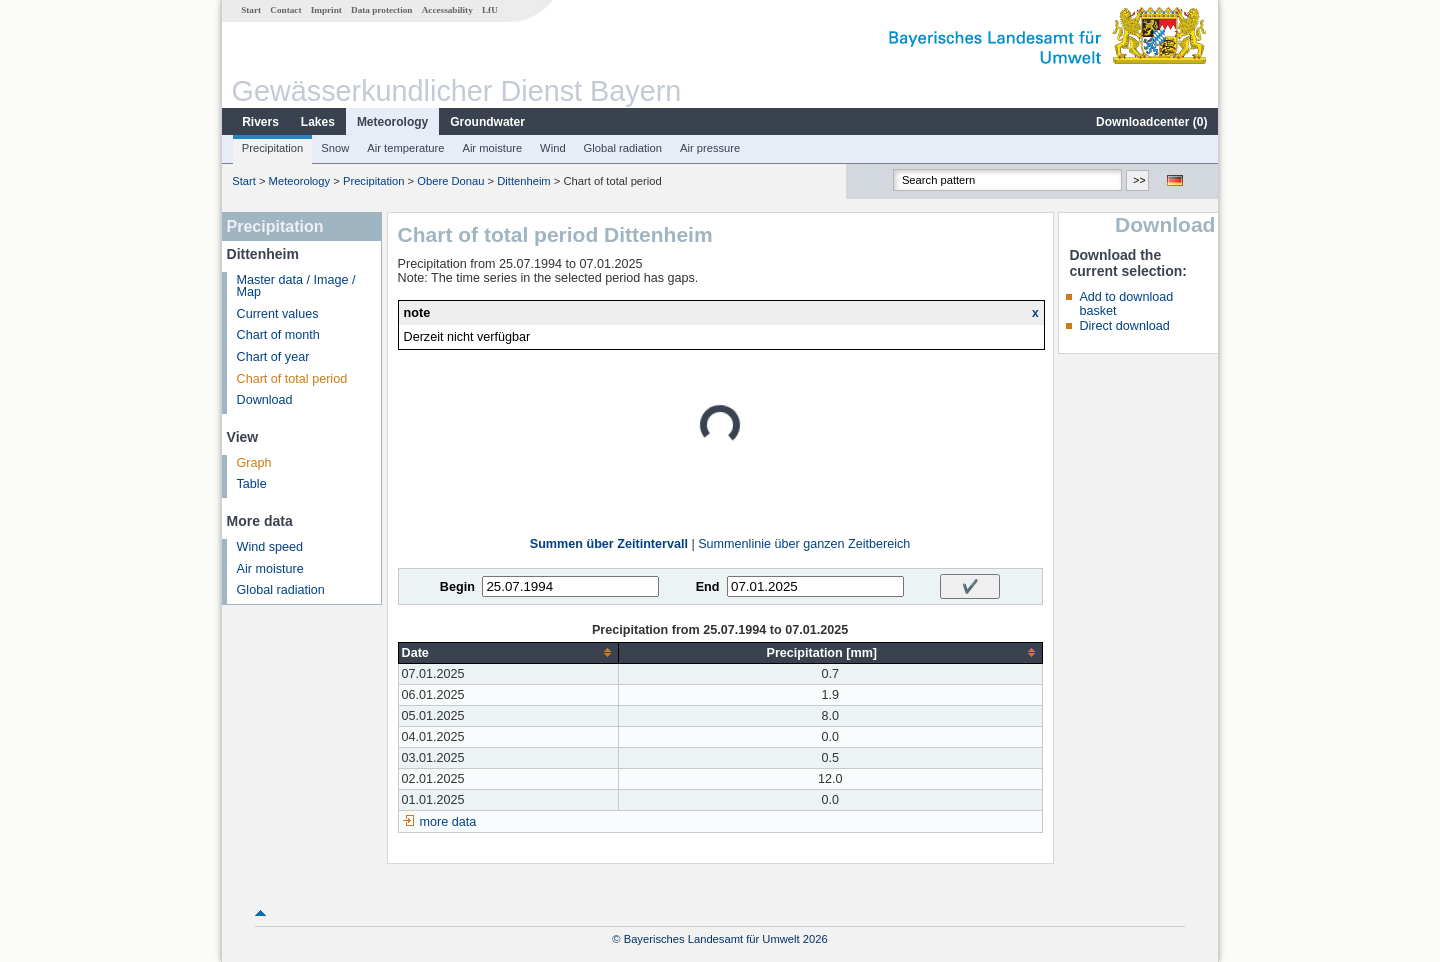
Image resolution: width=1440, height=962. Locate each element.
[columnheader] (508, 652)
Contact (285, 10)
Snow (335, 148)
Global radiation (623, 148)
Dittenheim (523, 181)
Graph (254, 463)
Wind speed (270, 547)
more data (448, 822)
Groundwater (487, 122)
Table (252, 484)
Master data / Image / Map (296, 286)
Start (251, 10)
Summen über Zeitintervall (609, 544)
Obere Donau (450, 181)
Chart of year (273, 357)
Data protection (381, 10)
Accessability (447, 10)
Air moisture (492, 148)
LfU (490, 10)
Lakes (318, 122)
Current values (278, 314)
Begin (457, 587)
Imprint (326, 10)
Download (265, 400)
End (708, 587)
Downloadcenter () (1151, 122)
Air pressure (710, 148)
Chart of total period (292, 379)
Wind (553, 148)
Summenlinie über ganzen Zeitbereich (804, 544)
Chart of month (278, 335)
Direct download (1124, 326)
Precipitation (273, 148)
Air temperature (405, 148)
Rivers (260, 122)
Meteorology (392, 122)
